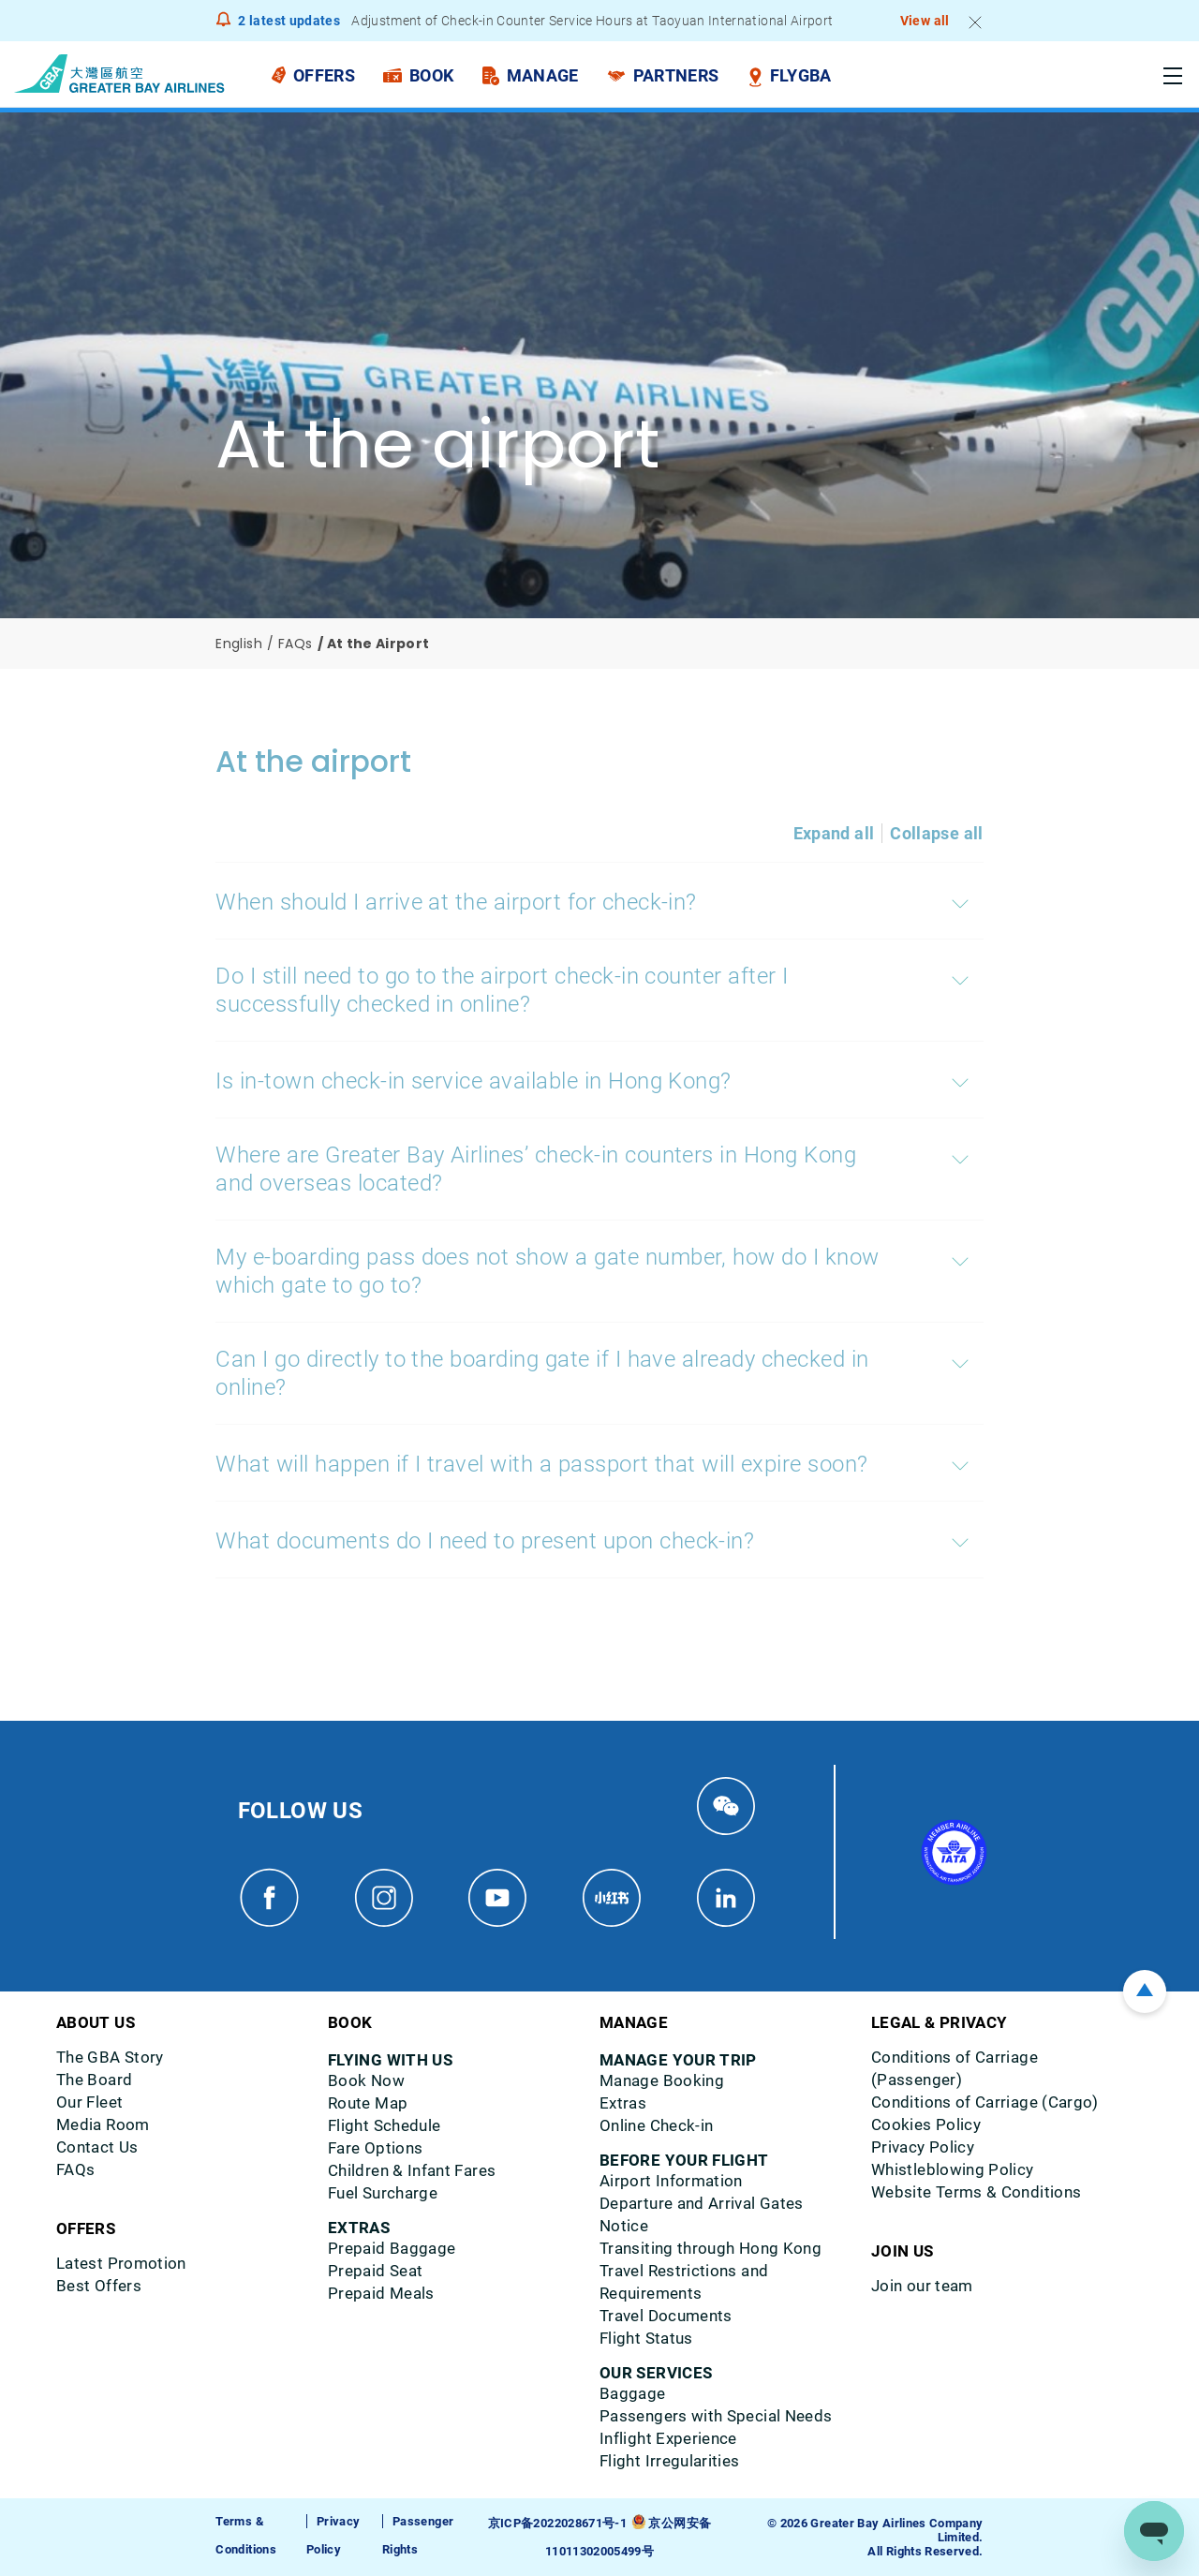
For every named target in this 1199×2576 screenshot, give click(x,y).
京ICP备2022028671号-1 (557, 2523)
